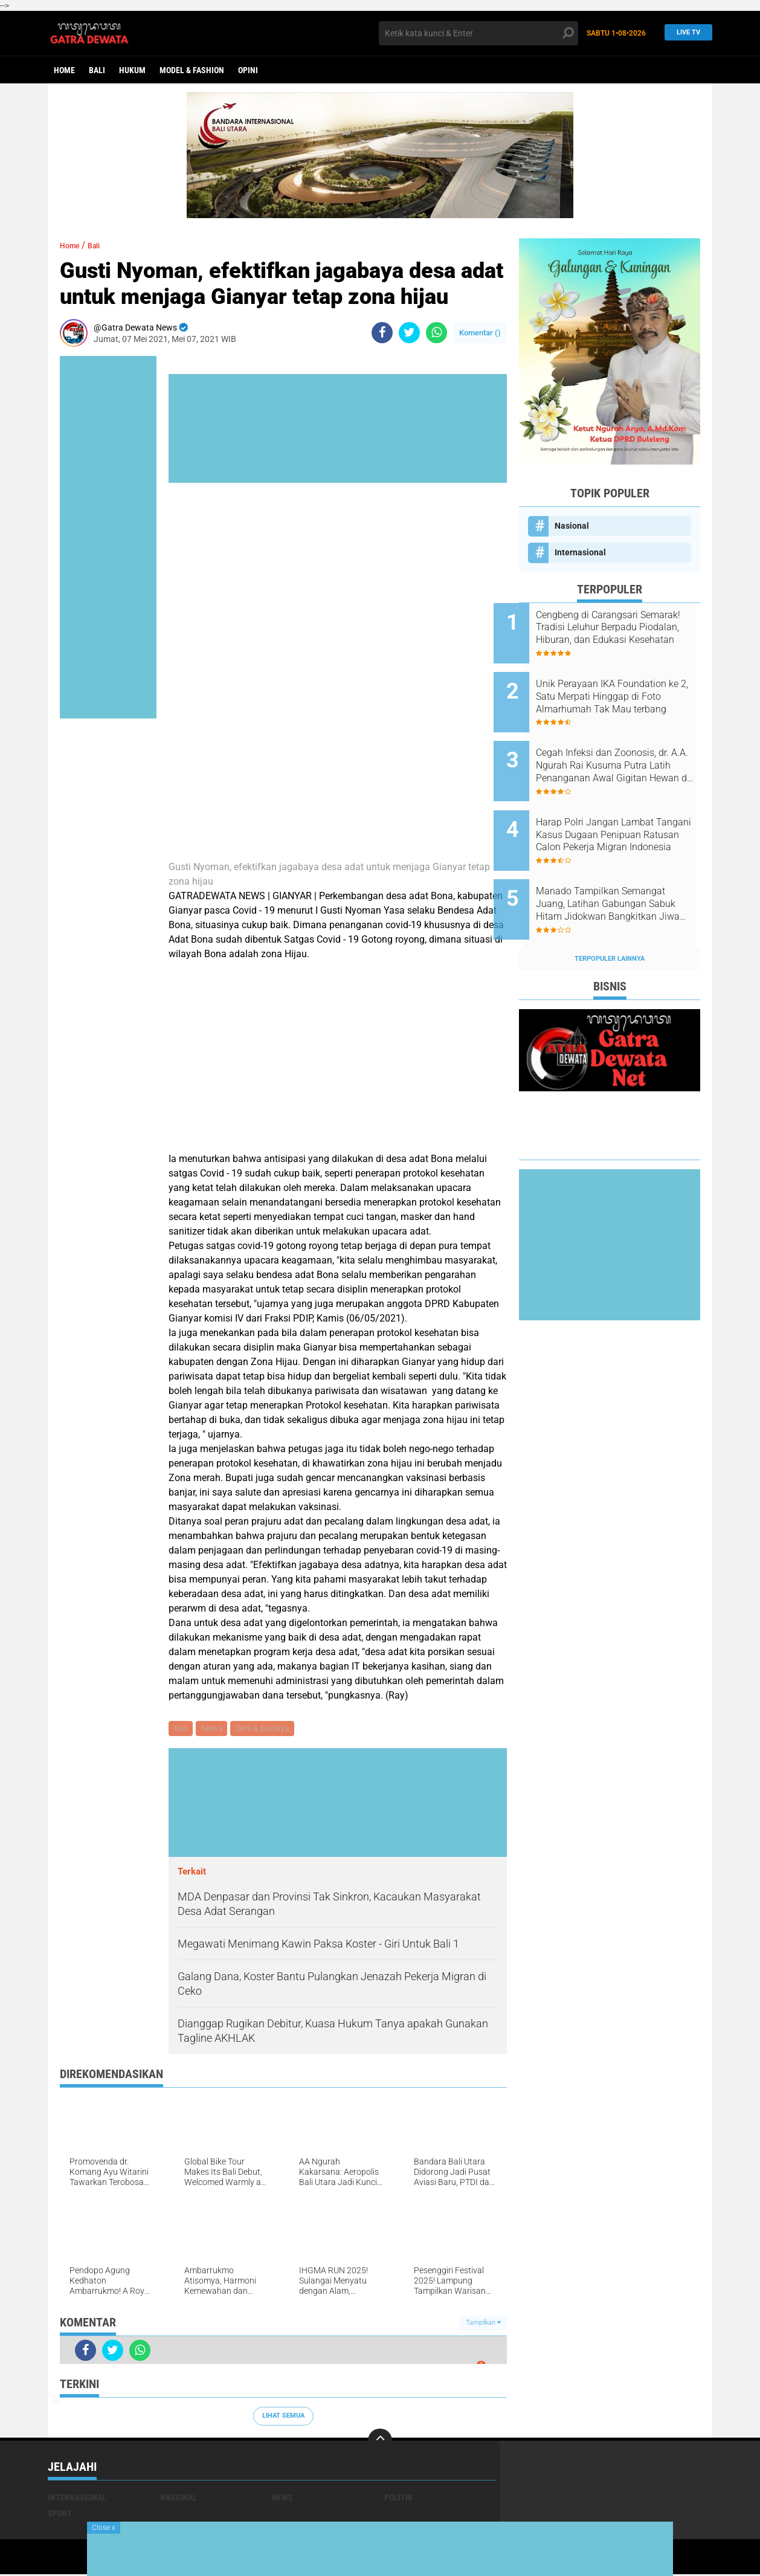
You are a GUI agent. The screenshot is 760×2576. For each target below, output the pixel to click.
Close (103, 2527)
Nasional (572, 526)
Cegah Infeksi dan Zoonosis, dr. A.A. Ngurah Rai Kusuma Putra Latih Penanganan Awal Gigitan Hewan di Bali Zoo (624, 750)
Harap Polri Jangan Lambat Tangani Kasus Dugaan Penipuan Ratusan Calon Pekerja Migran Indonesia (620, 811)
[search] (478, 33)
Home (64, 70)
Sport (60, 2515)
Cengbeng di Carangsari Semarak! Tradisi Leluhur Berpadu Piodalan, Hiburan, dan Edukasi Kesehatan (619, 628)
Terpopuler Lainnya (610, 918)
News (214, 1729)
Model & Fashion (191, 70)
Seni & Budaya (267, 1729)
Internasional (580, 552)
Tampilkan (483, 2324)
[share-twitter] (409, 332)
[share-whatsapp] (436, 332)
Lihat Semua (283, 2417)
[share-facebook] (382, 332)
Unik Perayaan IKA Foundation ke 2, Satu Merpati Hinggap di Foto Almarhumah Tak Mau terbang (625, 689)
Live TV (685, 33)
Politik (398, 2499)
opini (248, 70)
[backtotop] (380, 2442)
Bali (97, 70)
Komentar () (480, 332)
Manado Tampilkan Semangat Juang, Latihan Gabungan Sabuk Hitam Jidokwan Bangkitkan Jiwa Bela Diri (626, 872)
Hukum (132, 70)
